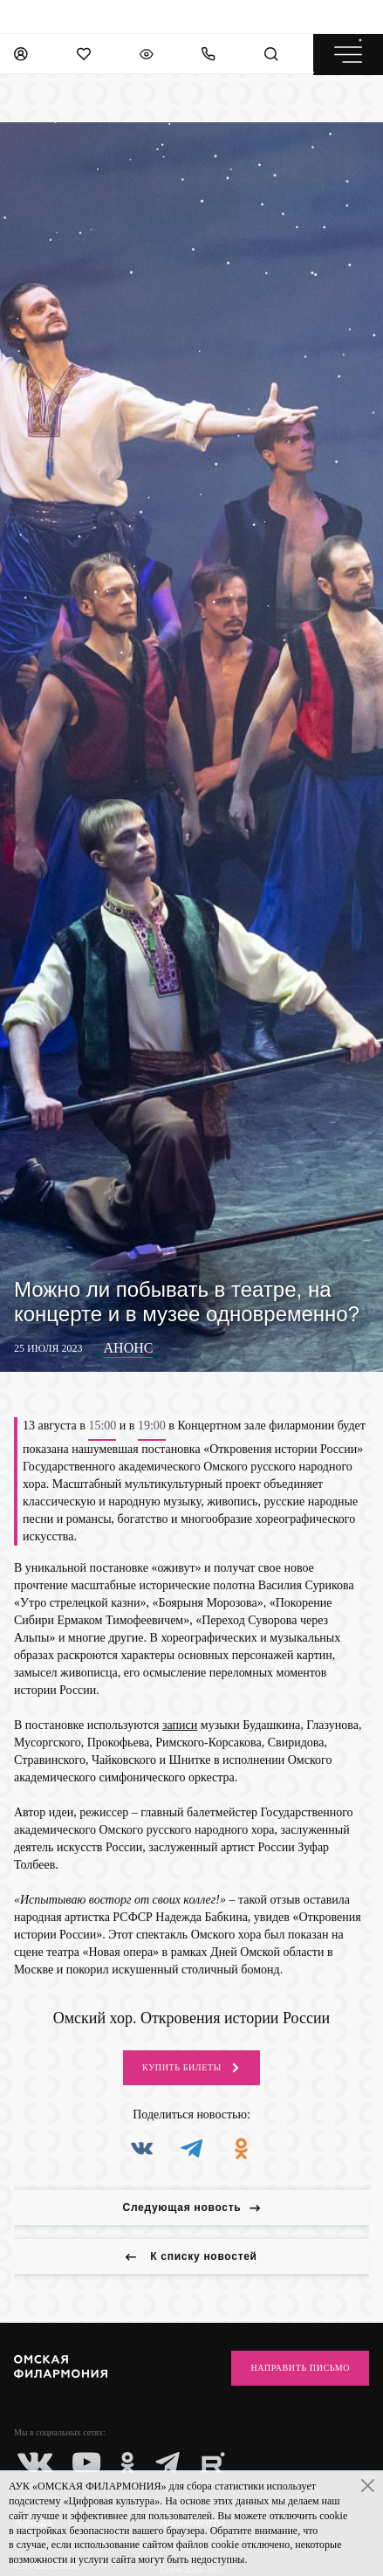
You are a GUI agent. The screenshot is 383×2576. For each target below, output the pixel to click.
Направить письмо (300, 2368)
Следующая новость (192, 2207)
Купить (191, 2068)
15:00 (102, 1425)
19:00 (152, 1425)
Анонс (129, 1347)
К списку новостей (191, 2256)
